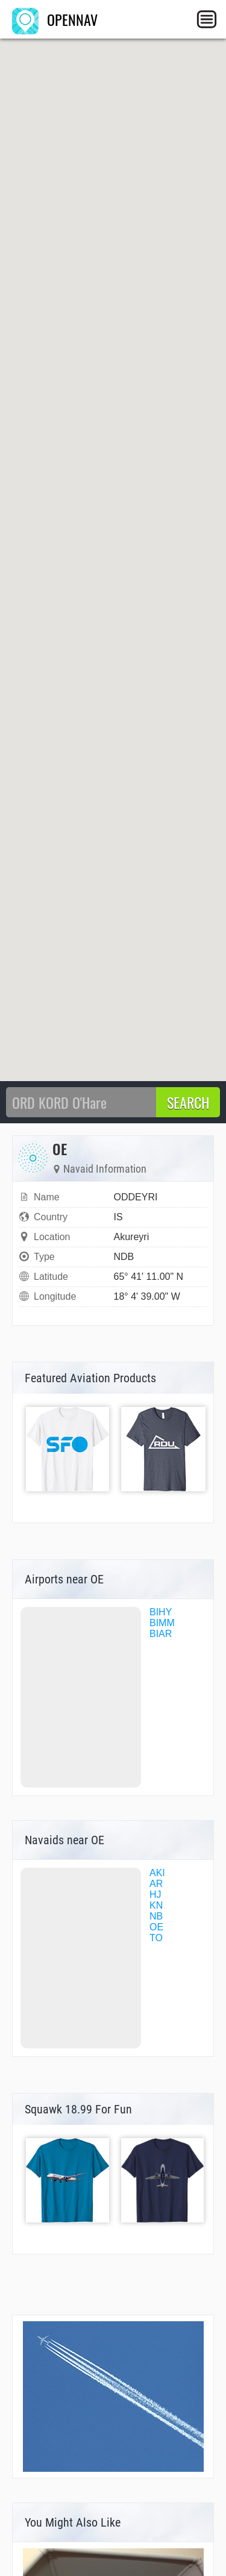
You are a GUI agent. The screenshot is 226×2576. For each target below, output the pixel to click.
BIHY (160, 1612)
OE (156, 1927)
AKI (157, 1873)
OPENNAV (55, 19)
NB (156, 1916)
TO (156, 1938)
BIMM (162, 1623)
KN (156, 1905)
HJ (155, 1894)
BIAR (160, 1634)
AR (156, 1884)
